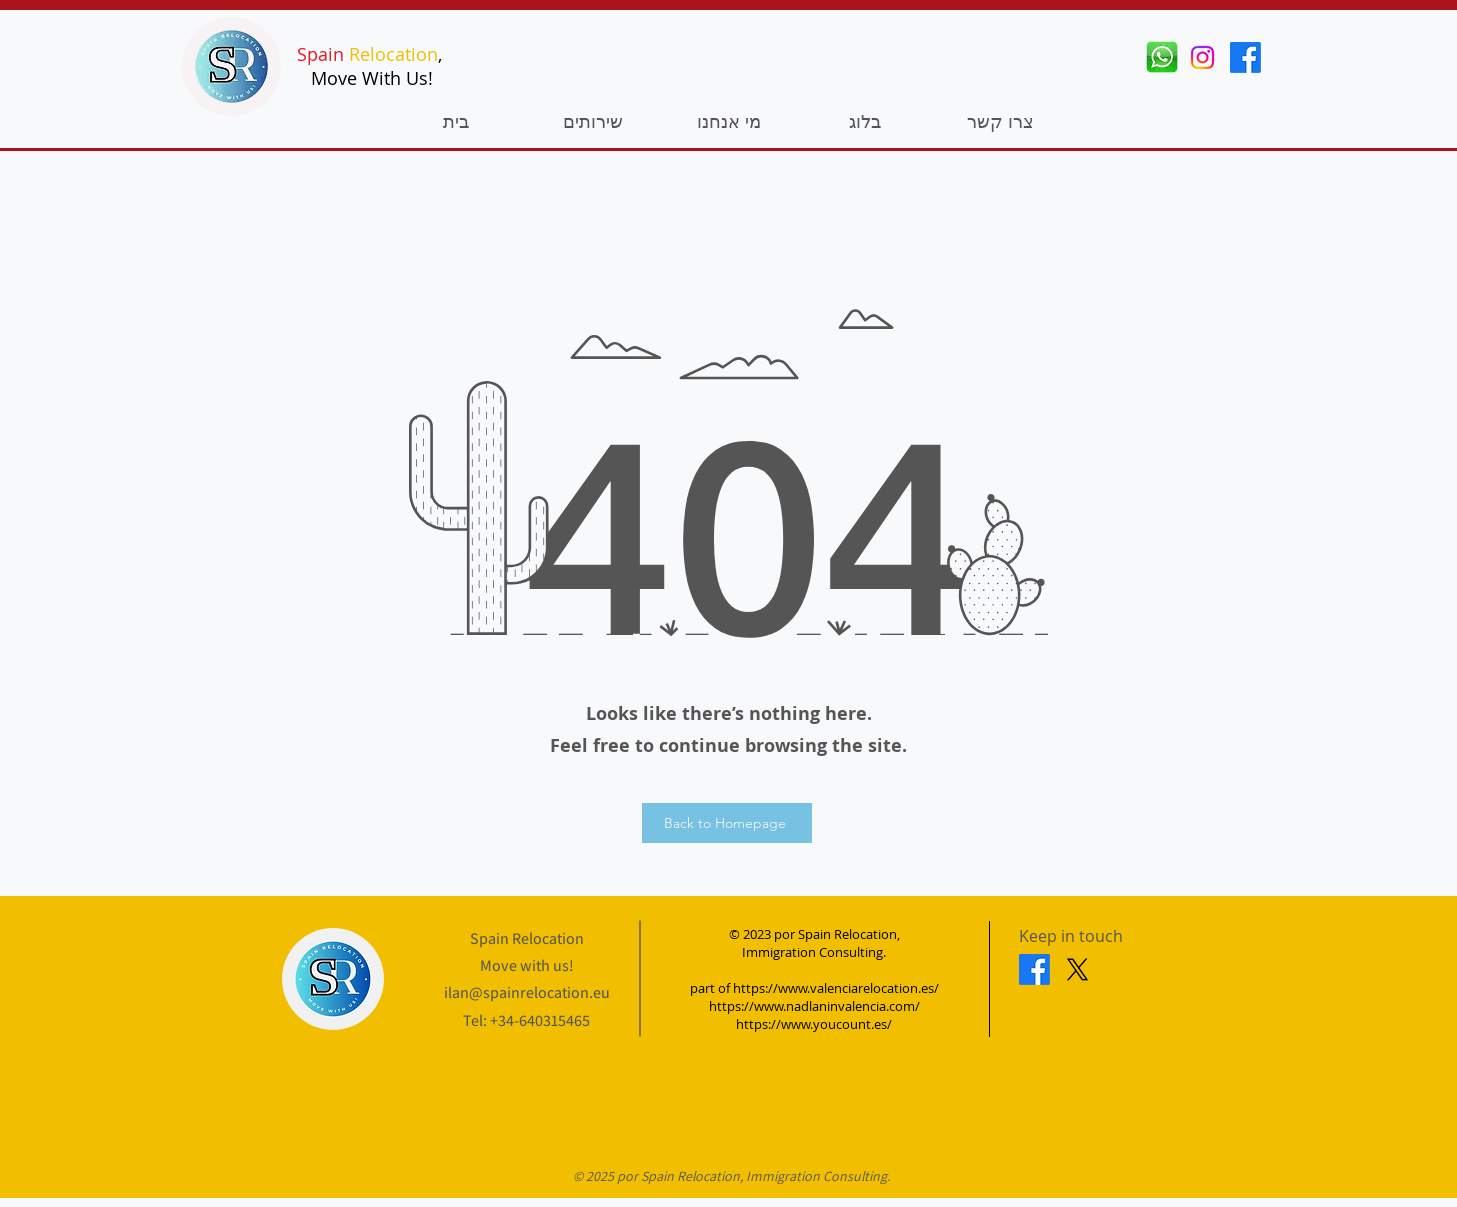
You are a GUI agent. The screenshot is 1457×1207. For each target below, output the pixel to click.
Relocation (393, 54)
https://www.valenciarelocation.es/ (836, 988)
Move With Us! (372, 78)
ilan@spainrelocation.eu (527, 992)
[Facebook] (1245, 57)
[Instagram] (1202, 57)
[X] (1077, 969)
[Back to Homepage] (727, 823)
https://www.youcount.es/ (814, 1024)
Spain (320, 54)
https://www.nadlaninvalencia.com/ (814, 1006)
